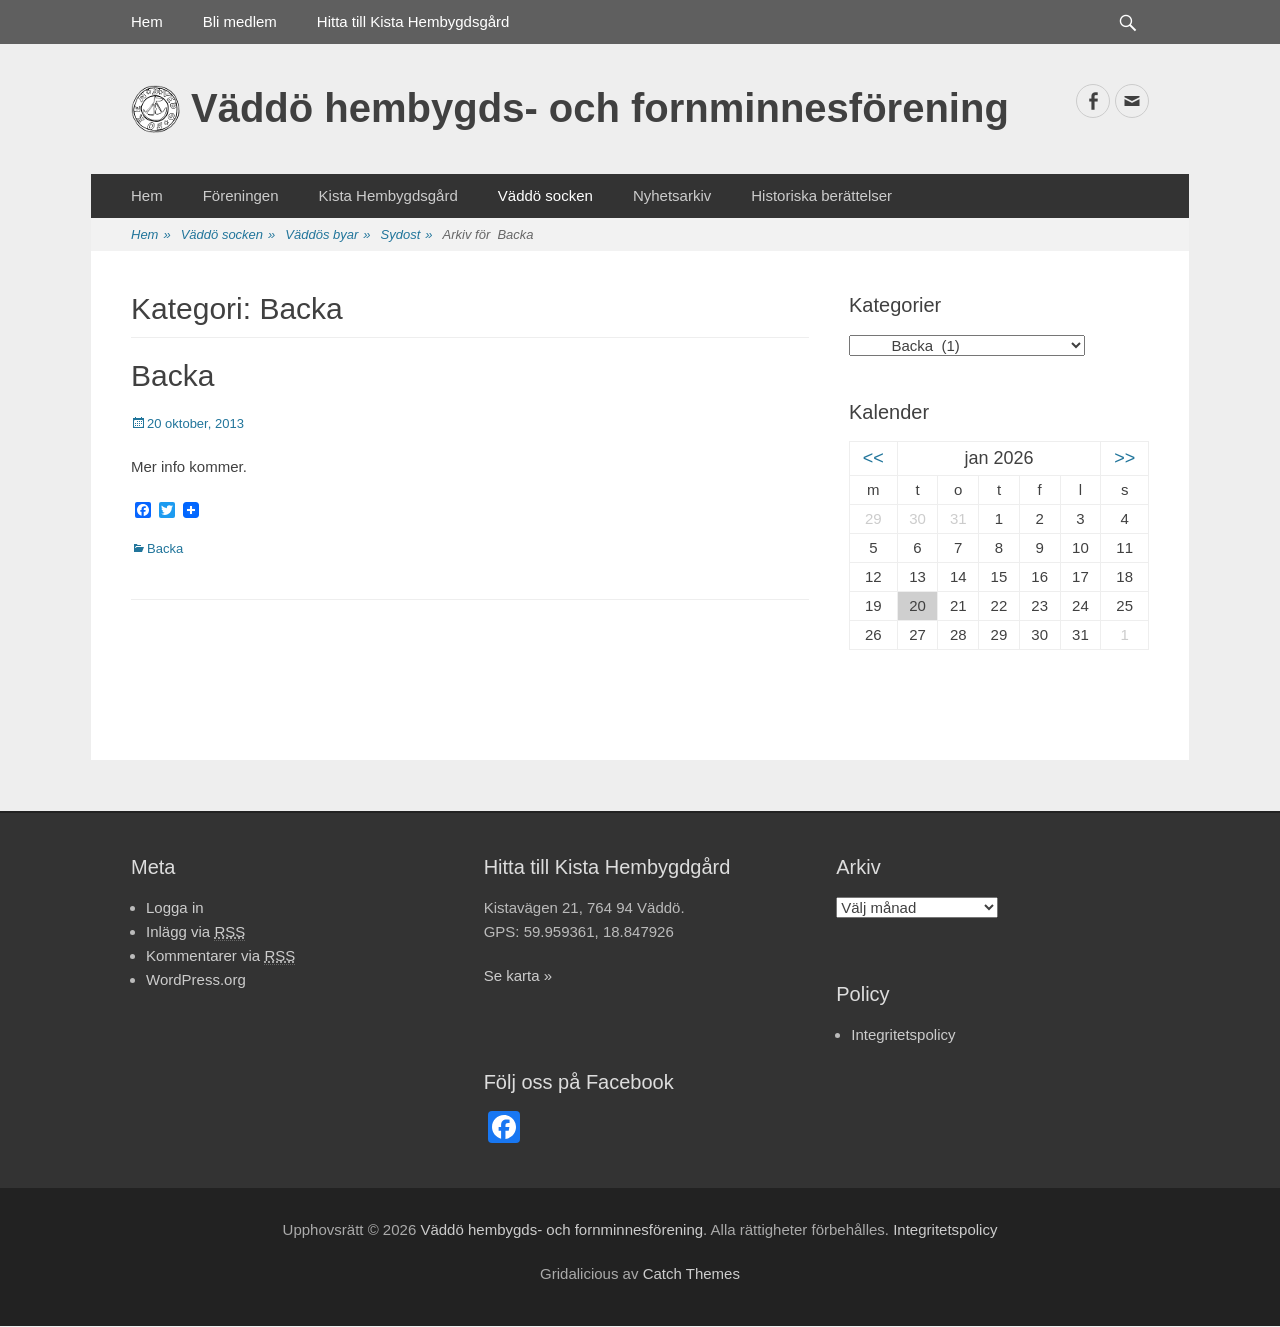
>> (1124, 458)
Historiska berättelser (821, 195)
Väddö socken (545, 195)
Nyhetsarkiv (672, 195)
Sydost (407, 235)
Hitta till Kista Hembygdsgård (413, 21)
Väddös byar (327, 235)
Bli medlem (240, 21)
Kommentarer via (220, 956)
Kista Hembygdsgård (388, 195)
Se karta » (518, 975)
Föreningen (241, 195)
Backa (172, 375)
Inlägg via (195, 932)
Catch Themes (691, 1273)
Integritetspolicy (903, 1034)
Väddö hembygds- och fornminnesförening (600, 108)
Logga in (175, 907)
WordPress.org (196, 979)
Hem (147, 21)
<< (873, 458)
